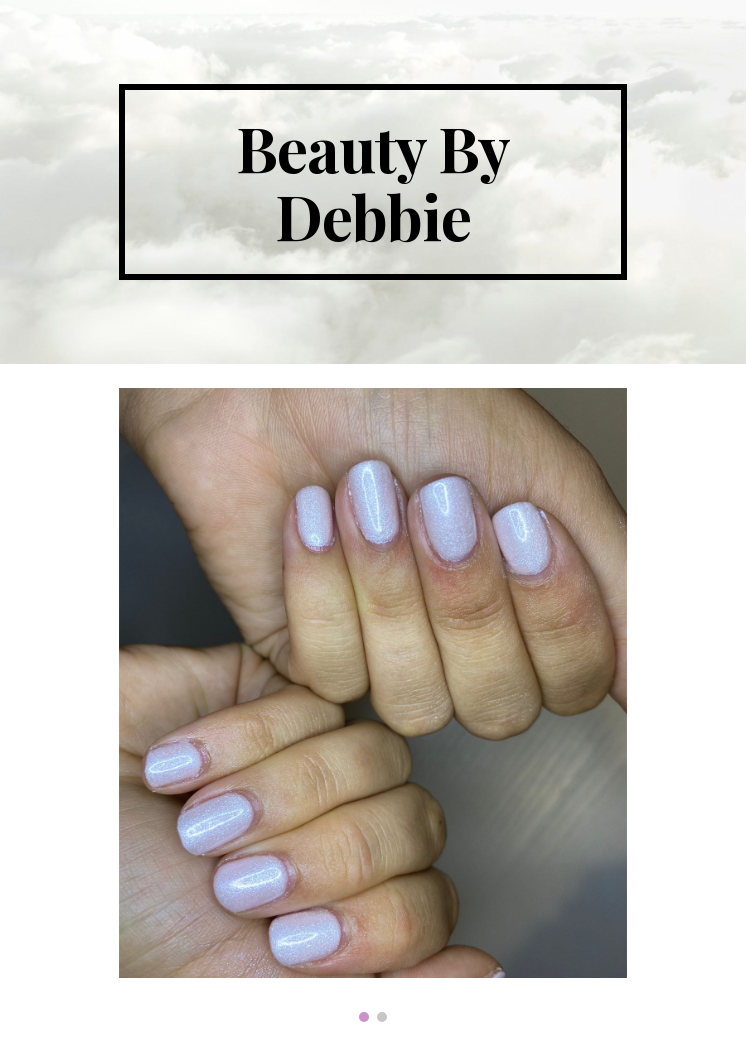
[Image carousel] (372, 705)
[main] (372, 182)
